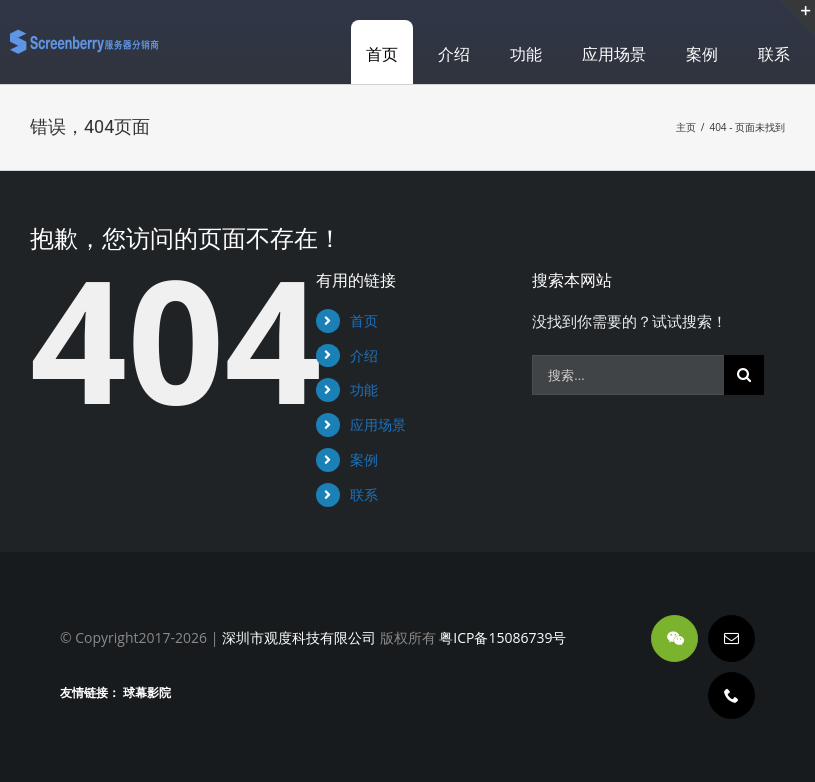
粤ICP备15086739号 (501, 637)
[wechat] (674, 638)
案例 (364, 459)
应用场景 (378, 424)
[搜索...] (628, 375)
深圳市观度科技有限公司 (299, 637)
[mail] (731, 638)
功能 (364, 389)
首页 (364, 320)
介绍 (364, 355)
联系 (364, 494)
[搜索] (744, 375)
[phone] (731, 695)
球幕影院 (147, 693)
